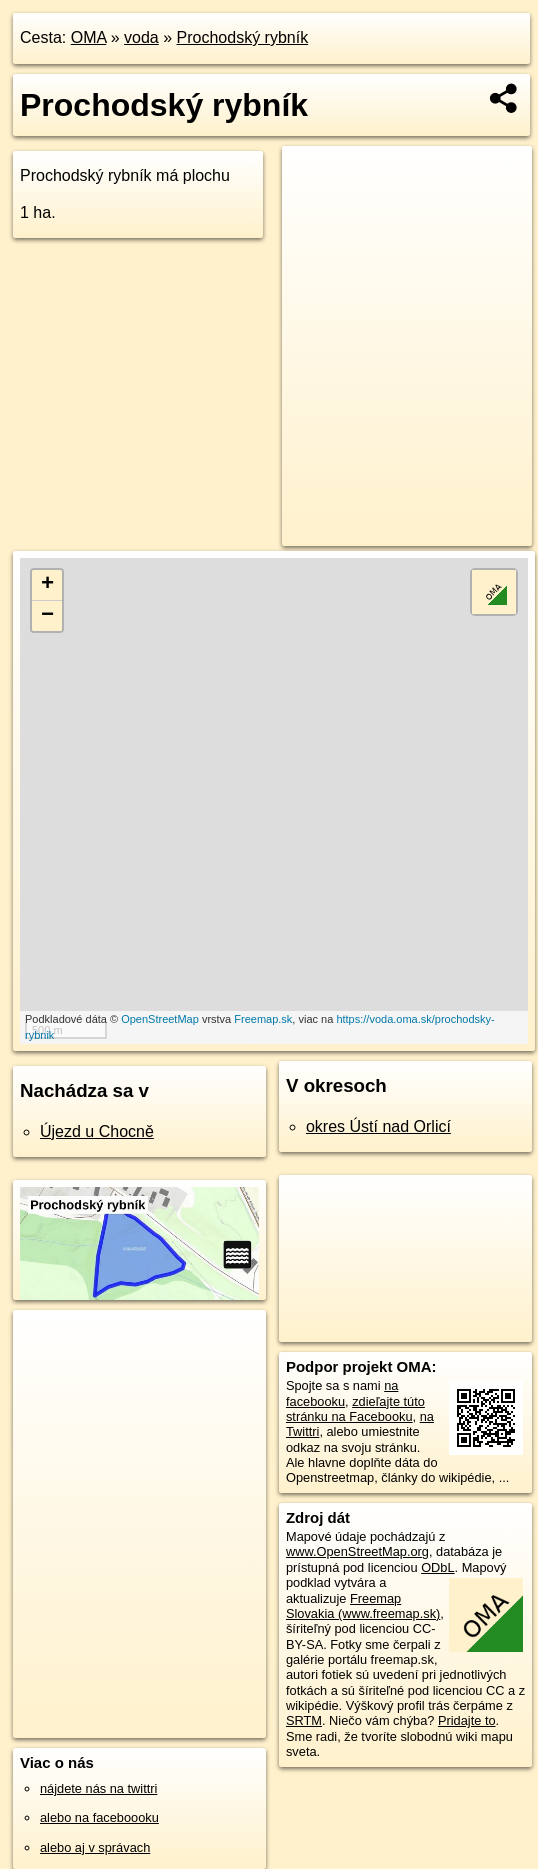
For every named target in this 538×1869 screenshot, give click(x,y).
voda (141, 37)
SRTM (304, 1720)
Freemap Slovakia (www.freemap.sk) (363, 1606)
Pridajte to (467, 1720)
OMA (89, 37)
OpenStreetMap (160, 1019)
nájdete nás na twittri (98, 1788)
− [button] (47, 616)
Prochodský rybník (243, 37)
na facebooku (342, 1393)
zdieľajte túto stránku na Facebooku (355, 1409)
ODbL (437, 1567)
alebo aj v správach (95, 1847)
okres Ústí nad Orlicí (378, 1126)
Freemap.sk (263, 1019)
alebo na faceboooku (99, 1817)
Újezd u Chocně (97, 1131)
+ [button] (47, 585)
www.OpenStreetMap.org (357, 1551)
